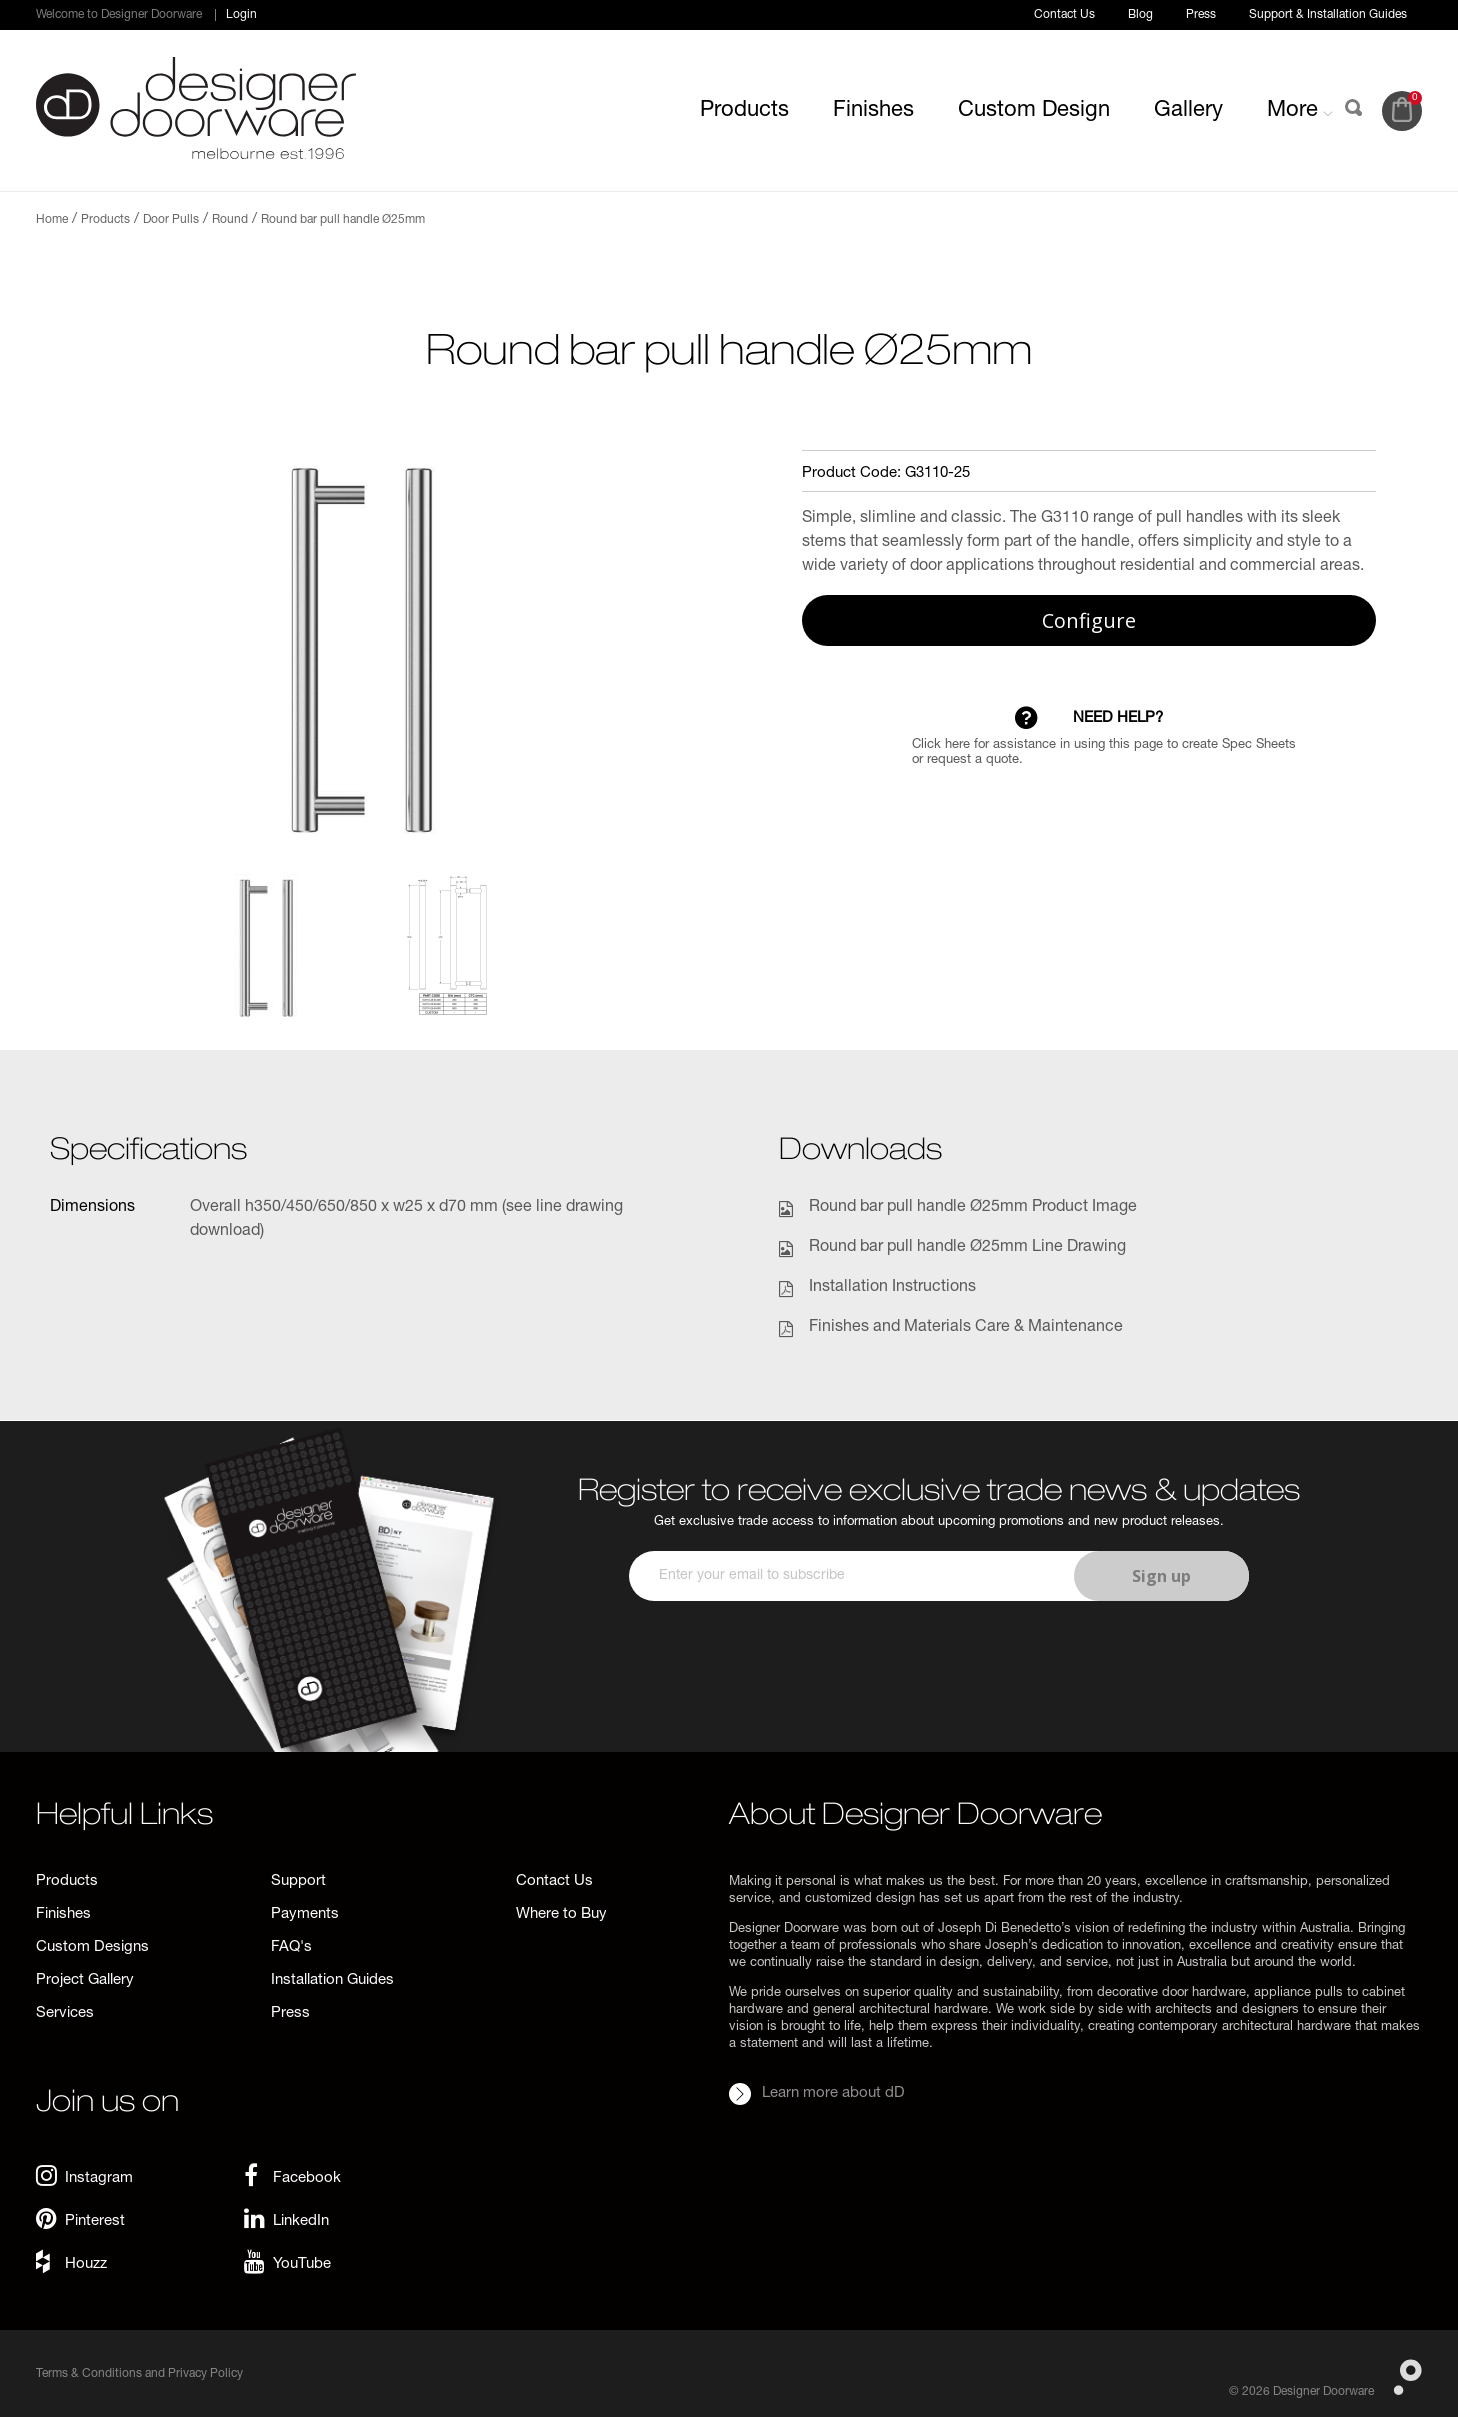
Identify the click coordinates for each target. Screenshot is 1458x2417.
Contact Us (1064, 15)
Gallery (1188, 111)
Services (65, 2013)
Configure (1089, 620)
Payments (305, 1914)
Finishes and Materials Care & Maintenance (966, 1328)
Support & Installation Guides (1328, 15)
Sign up (1161, 1576)
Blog (1140, 15)
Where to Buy (561, 1914)
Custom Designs (92, 1947)
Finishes (873, 111)
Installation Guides (332, 1980)
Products (744, 111)
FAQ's (291, 1947)
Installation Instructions (892, 1288)
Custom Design (1034, 111)
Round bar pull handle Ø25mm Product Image (973, 1208)
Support (298, 1881)
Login (241, 15)
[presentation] (936, 1660)
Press (1201, 15)
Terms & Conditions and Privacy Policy (139, 2374)
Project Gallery (85, 1980)
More (1300, 111)
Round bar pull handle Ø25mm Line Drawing (967, 1248)
